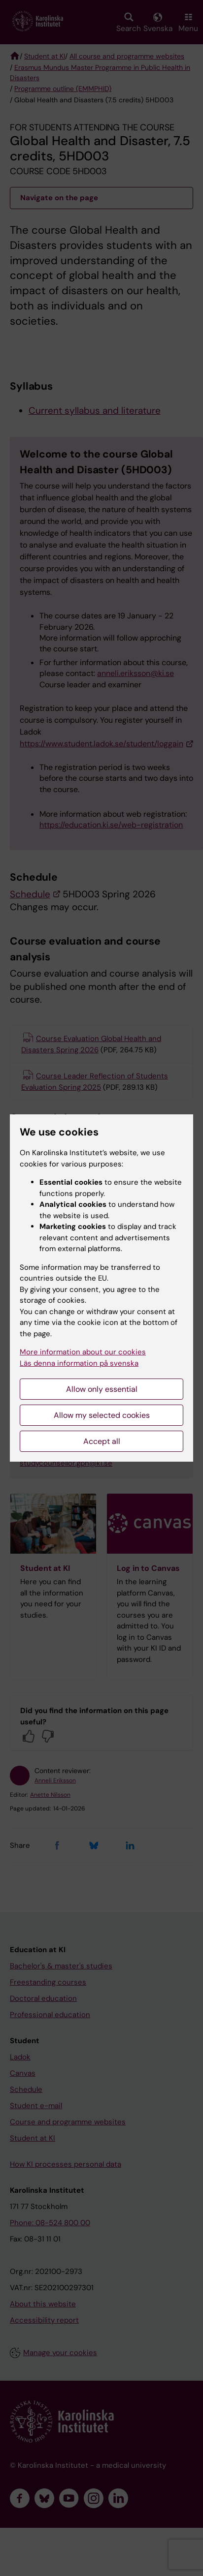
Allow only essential (101, 1389)
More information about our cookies (83, 1352)
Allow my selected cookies (102, 1415)
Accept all (101, 1441)
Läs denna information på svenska (79, 1363)
